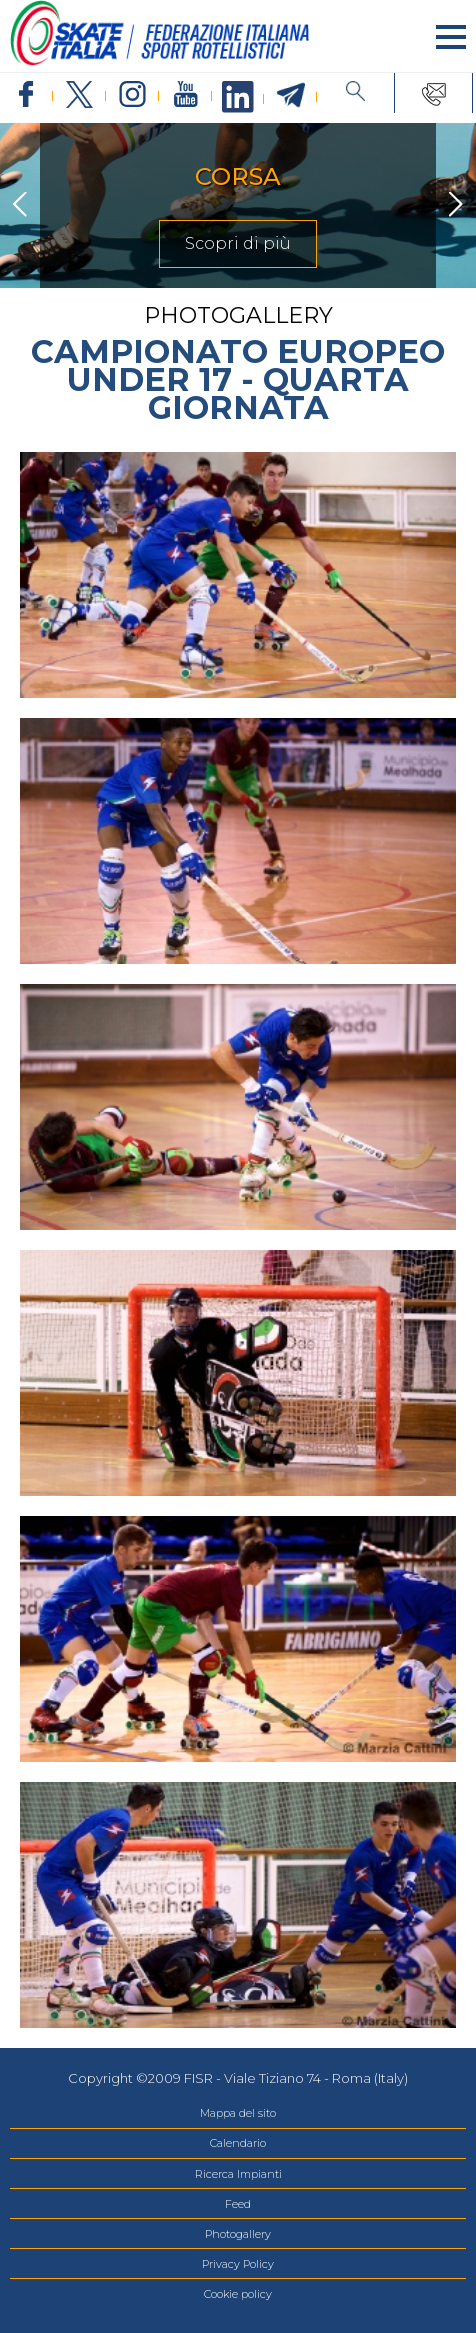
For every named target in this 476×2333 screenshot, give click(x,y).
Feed (238, 2204)
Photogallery (238, 2234)
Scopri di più (238, 243)
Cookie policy (238, 2294)
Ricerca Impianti (238, 2174)
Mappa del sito (238, 2113)
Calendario (238, 2143)
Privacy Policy (238, 2264)
